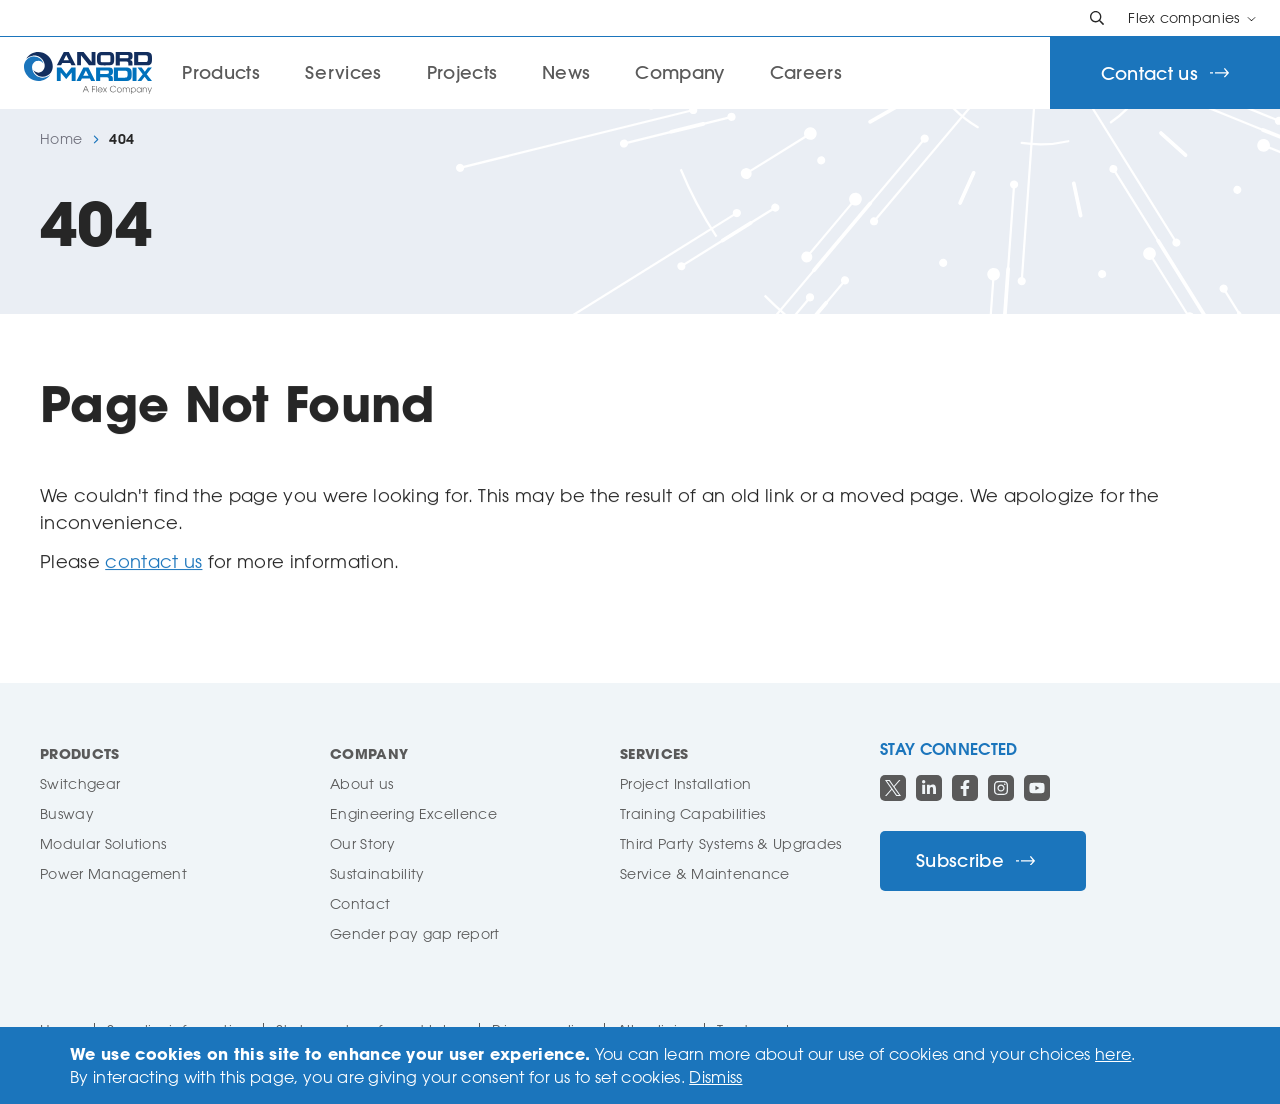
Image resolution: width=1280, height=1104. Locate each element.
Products (80, 753)
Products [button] (221, 72)
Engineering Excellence (413, 813)
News (566, 72)
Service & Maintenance (705, 873)
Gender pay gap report (415, 933)
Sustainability (377, 873)
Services (343, 72)
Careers (806, 72)
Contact (360, 903)
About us (362, 783)
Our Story (362, 843)
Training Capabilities (693, 813)
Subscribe (975, 860)
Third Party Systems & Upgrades (731, 843)
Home (61, 139)
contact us (153, 561)
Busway (67, 813)
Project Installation (685, 783)
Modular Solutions (103, 843)
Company (679, 72)
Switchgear (80, 783)
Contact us (1165, 73)
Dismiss (715, 1077)
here (1113, 1054)
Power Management (113, 873)
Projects (462, 72)
